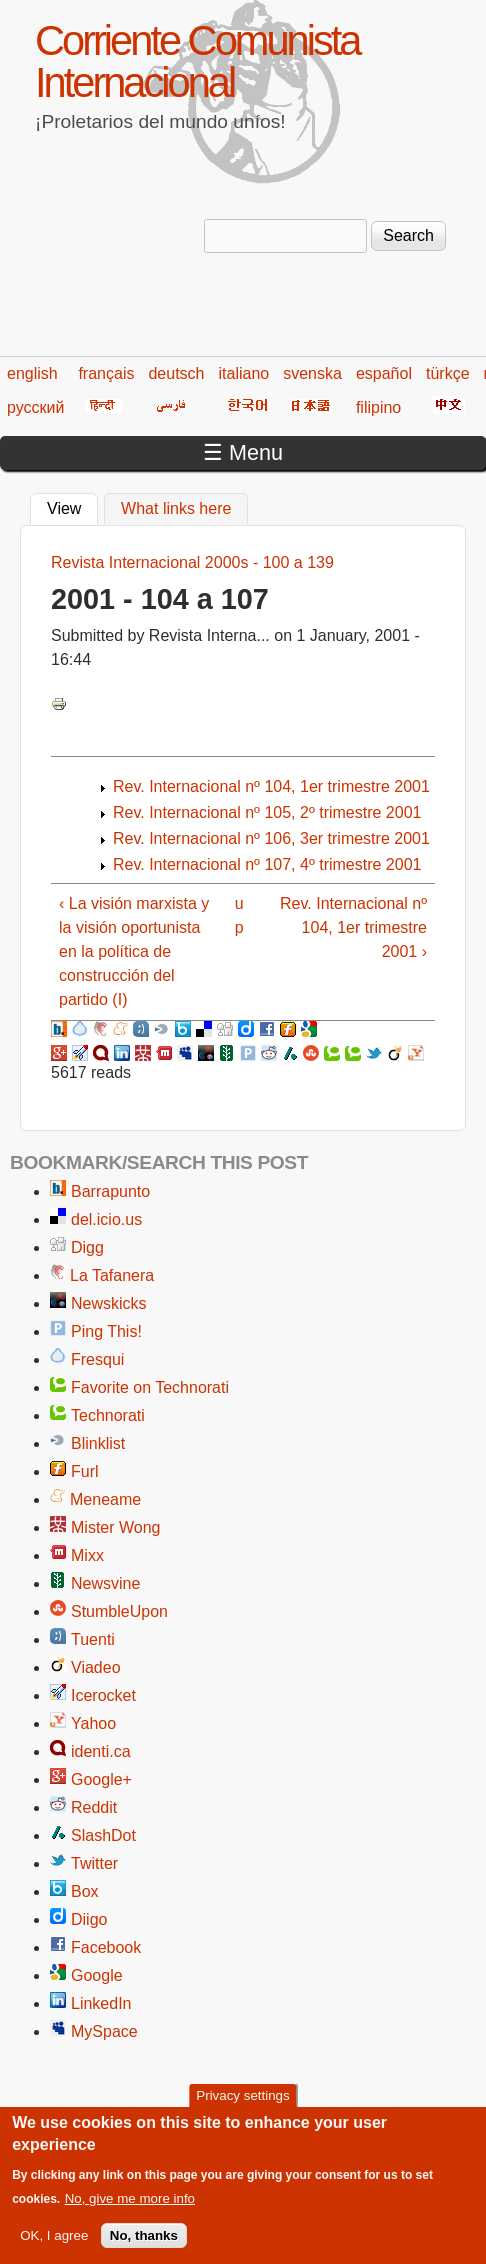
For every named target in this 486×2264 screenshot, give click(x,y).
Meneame (105, 1499)
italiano (244, 373)
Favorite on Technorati (150, 1387)
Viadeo (96, 1667)
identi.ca (101, 1751)
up (239, 915)
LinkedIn (101, 2003)
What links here (176, 508)
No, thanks (144, 2247)
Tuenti (93, 1639)
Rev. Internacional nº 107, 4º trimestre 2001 (267, 864)
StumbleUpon (119, 1611)
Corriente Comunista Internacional (197, 61)
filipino (378, 407)
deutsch (176, 373)
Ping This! (106, 1331)
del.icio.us (106, 1219)
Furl (85, 1471)
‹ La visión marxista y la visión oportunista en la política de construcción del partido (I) (134, 951)
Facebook (106, 1947)
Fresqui (97, 1359)
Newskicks (109, 1303)
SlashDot (103, 1835)
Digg (87, 1247)
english (32, 373)
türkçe (448, 373)
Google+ (101, 1779)
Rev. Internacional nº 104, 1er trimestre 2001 (271, 786)
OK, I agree (54, 2247)
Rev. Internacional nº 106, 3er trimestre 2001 (271, 838)
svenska (312, 373)
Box (85, 1891)
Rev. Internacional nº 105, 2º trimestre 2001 (267, 812)
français (106, 373)
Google (97, 1975)
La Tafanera (112, 1275)
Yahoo (93, 1723)
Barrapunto (110, 1191)
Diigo (89, 1919)
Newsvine (105, 1583)
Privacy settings (242, 2107)
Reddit (94, 1807)
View (72, 506)
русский (35, 407)
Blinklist (98, 1443)
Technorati (108, 1415)
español (384, 373)
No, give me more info (130, 2210)
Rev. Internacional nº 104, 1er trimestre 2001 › (353, 927)
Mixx (87, 1555)
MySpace (104, 2031)
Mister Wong (116, 1527)
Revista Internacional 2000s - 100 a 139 (192, 562)
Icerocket (103, 1695)
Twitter (94, 1863)
